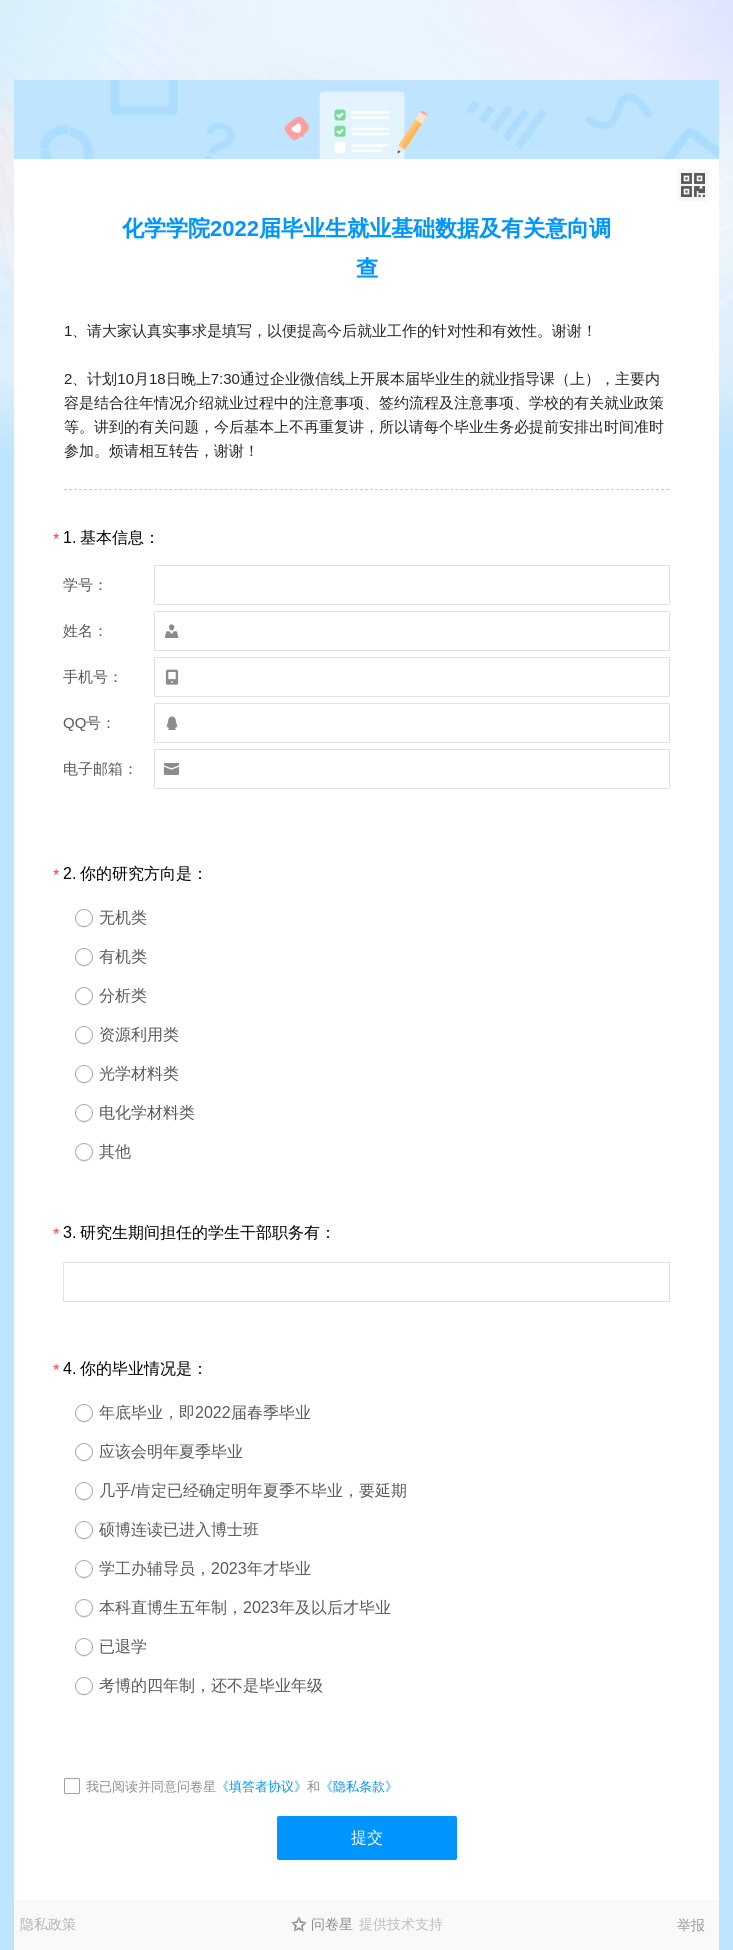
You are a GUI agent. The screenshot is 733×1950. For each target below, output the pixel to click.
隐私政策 (48, 1924)
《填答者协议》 (261, 1786)
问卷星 (332, 1924)
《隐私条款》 (359, 1786)
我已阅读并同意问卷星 (151, 1786)
